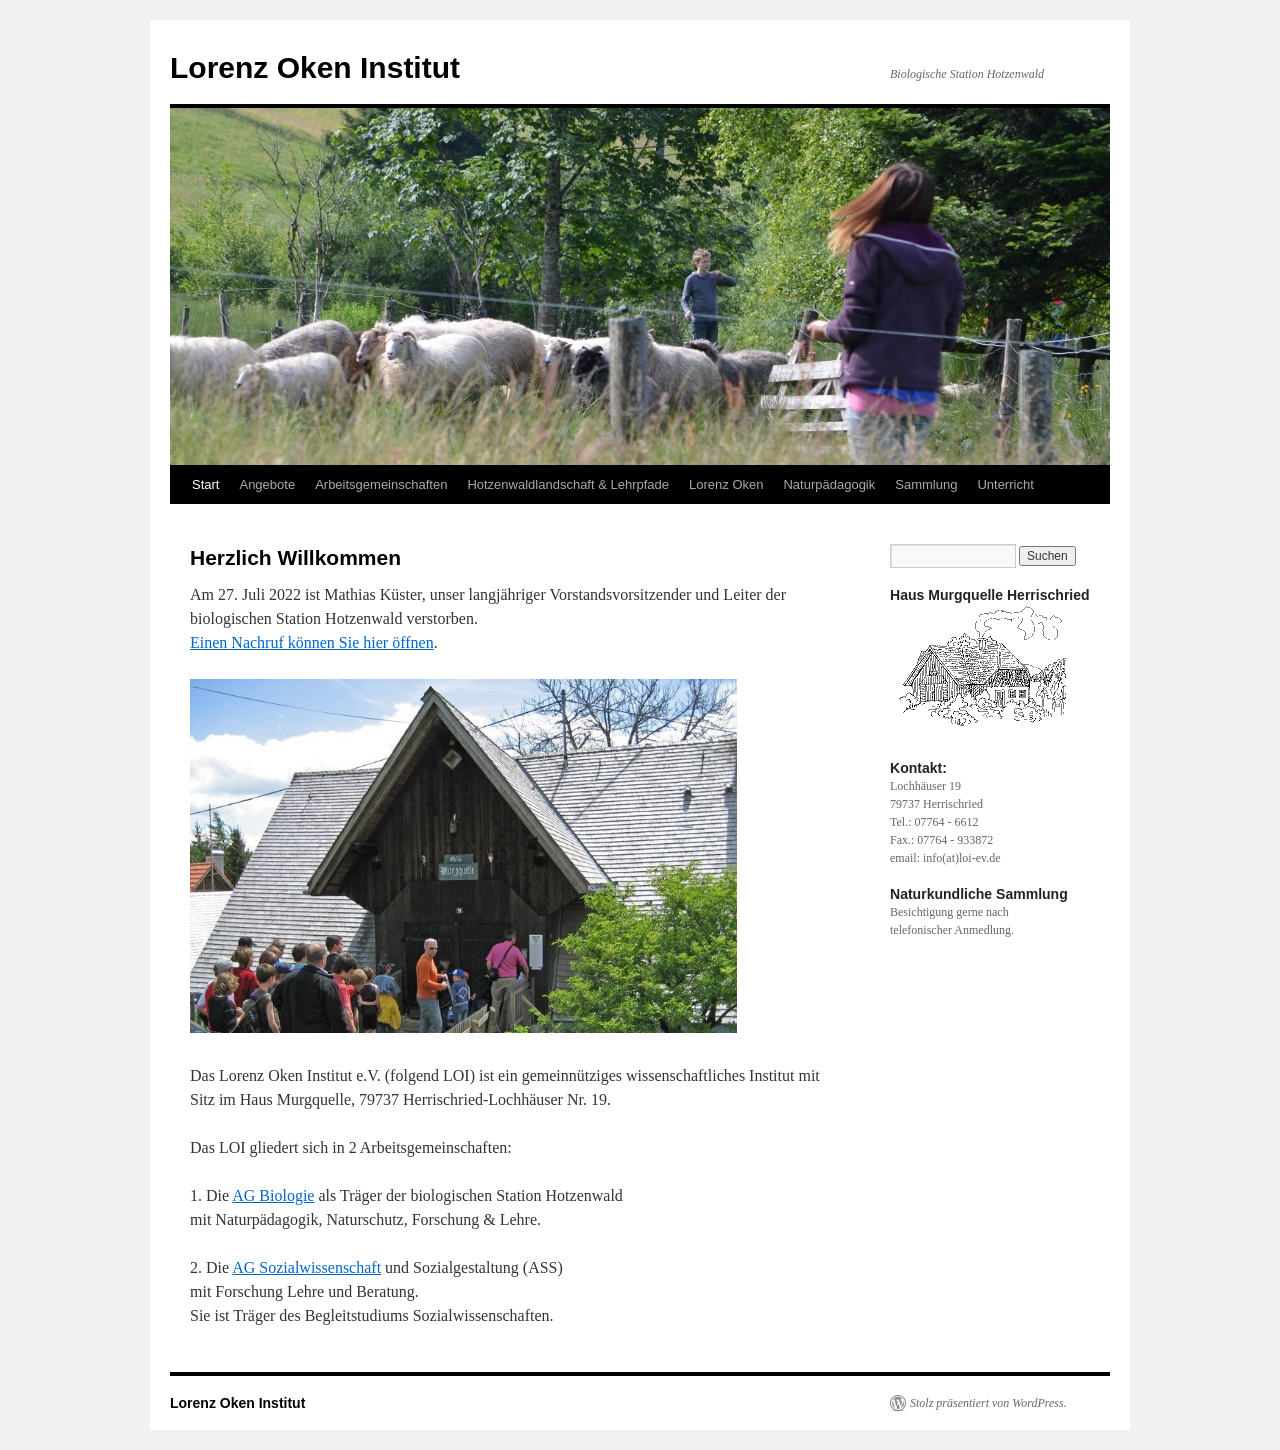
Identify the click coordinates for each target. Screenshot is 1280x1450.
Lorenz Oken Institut (315, 67)
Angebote (267, 484)
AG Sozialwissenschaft (306, 1267)
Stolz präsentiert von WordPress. (988, 1403)
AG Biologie (273, 1195)
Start (205, 484)
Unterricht (1005, 484)
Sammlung (926, 484)
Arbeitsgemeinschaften (381, 484)
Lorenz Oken (726, 484)
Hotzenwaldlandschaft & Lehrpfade (568, 484)
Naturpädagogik (829, 484)
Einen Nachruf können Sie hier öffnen (312, 642)
